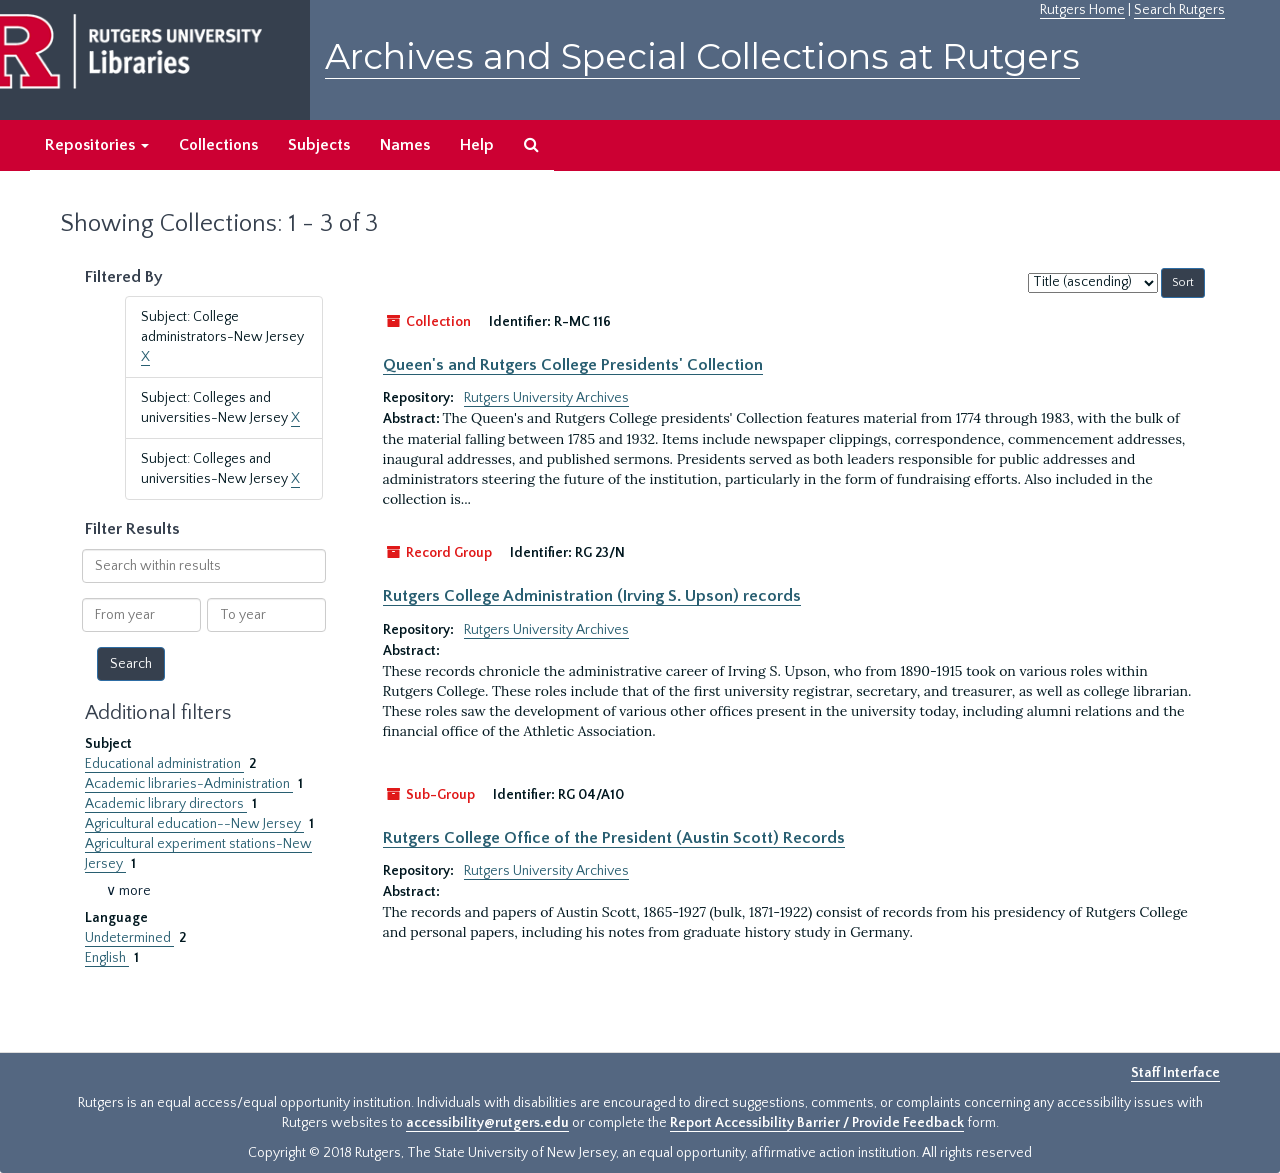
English (107, 958)
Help (477, 145)
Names (405, 145)
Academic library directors (166, 804)
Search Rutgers (1179, 10)
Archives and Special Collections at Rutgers (702, 56)
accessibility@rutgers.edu (487, 1123)
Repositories (97, 145)
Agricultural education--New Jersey (194, 824)
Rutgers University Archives (546, 398)
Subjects (319, 145)
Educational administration (164, 764)
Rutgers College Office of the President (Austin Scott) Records (614, 838)
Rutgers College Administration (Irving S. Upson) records (592, 596)
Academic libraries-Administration (189, 784)
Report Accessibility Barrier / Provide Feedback (817, 1123)
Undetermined (129, 938)
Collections (218, 145)
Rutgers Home (1082, 10)
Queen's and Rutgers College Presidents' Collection (573, 365)
